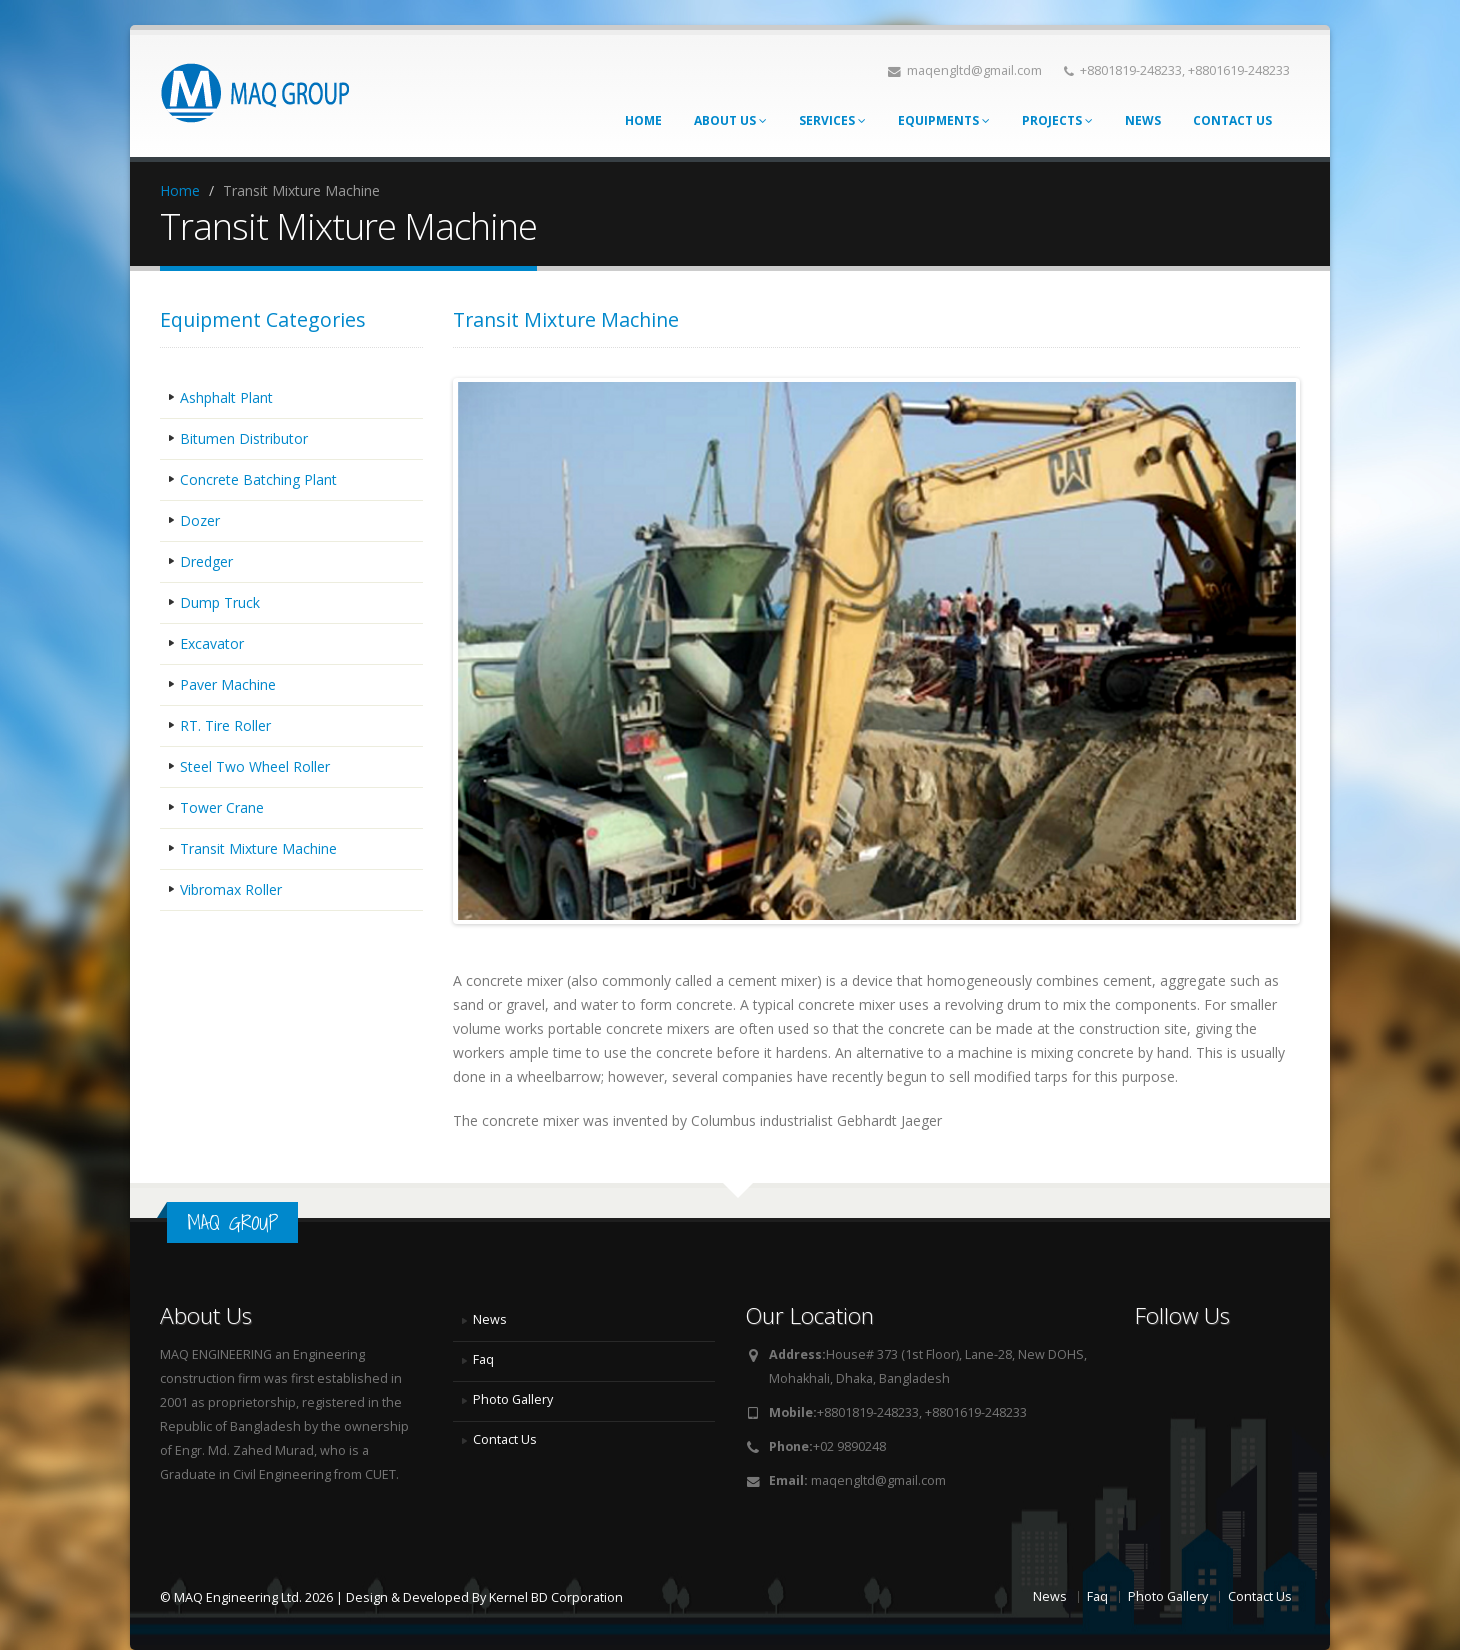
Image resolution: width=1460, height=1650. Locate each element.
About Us (730, 120)
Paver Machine (228, 684)
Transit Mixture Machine (258, 848)
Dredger (206, 561)
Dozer (200, 520)
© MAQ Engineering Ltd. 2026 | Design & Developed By (324, 1597)
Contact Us (1232, 120)
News (1143, 120)
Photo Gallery (513, 1399)
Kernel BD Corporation (556, 1597)
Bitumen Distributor (244, 438)
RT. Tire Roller (225, 725)
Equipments (944, 120)
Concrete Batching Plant (258, 479)
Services (832, 120)
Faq (483, 1359)
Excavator (212, 643)
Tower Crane (222, 807)
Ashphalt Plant (226, 397)
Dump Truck (220, 602)
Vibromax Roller (231, 889)
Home (643, 120)
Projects (1057, 120)
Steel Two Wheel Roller (255, 766)
